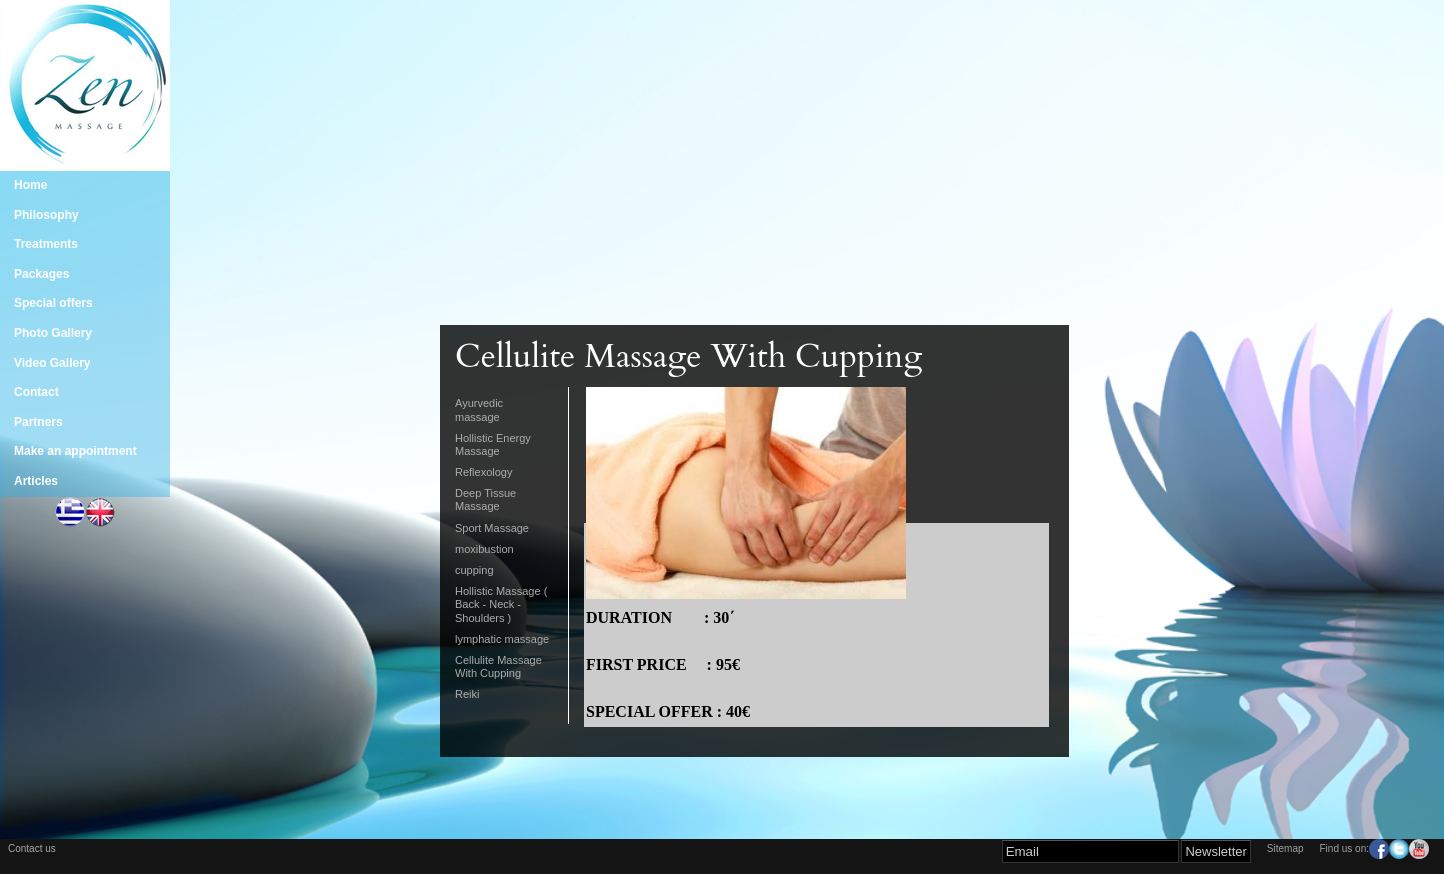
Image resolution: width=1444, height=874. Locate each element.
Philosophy (46, 215)
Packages (41, 274)
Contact (36, 392)
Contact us (32, 848)
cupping (474, 570)
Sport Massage (492, 528)
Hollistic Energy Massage (493, 444)
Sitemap (1285, 848)
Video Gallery (52, 363)
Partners (38, 422)
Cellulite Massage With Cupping (498, 666)
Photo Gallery (53, 333)
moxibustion (484, 549)
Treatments (46, 244)
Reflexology (483, 472)
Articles (36, 481)
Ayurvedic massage (479, 409)
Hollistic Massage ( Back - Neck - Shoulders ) (501, 604)
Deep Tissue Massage (485, 499)
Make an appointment (75, 451)
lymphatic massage (502, 639)
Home (30, 185)
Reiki (467, 694)
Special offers (53, 303)
